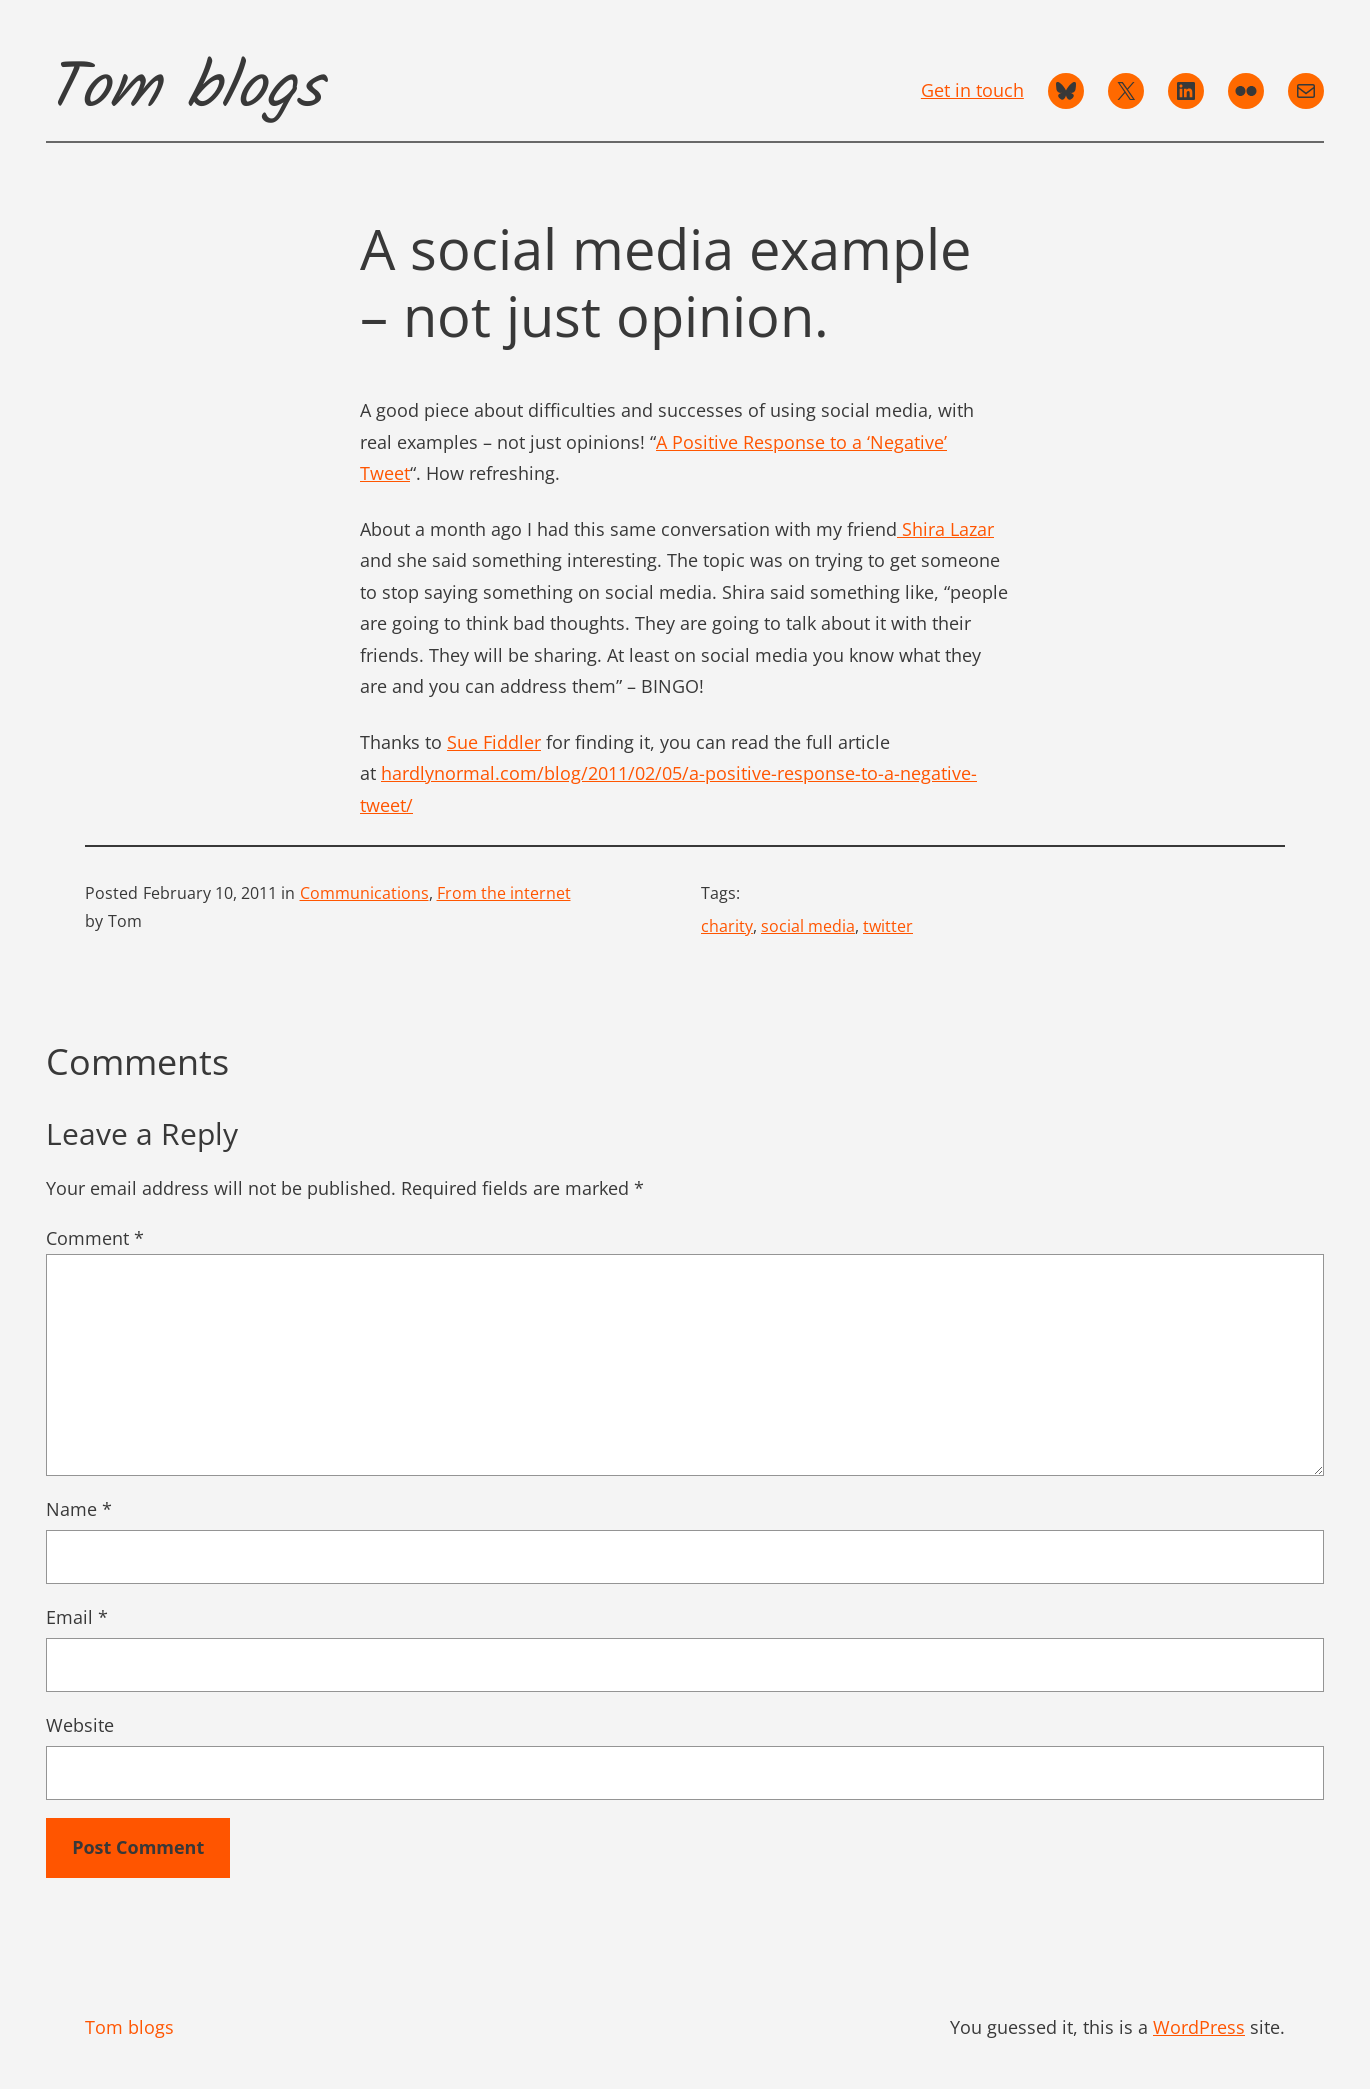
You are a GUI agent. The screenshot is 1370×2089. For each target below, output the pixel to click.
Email (77, 1617)
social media (808, 926)
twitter (888, 926)
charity (727, 926)
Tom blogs (184, 90)
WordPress (1199, 2027)
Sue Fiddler (494, 742)
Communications (364, 893)
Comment (95, 1238)
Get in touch (972, 90)
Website (80, 1725)
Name (79, 1509)
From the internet (504, 893)
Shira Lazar (945, 529)
